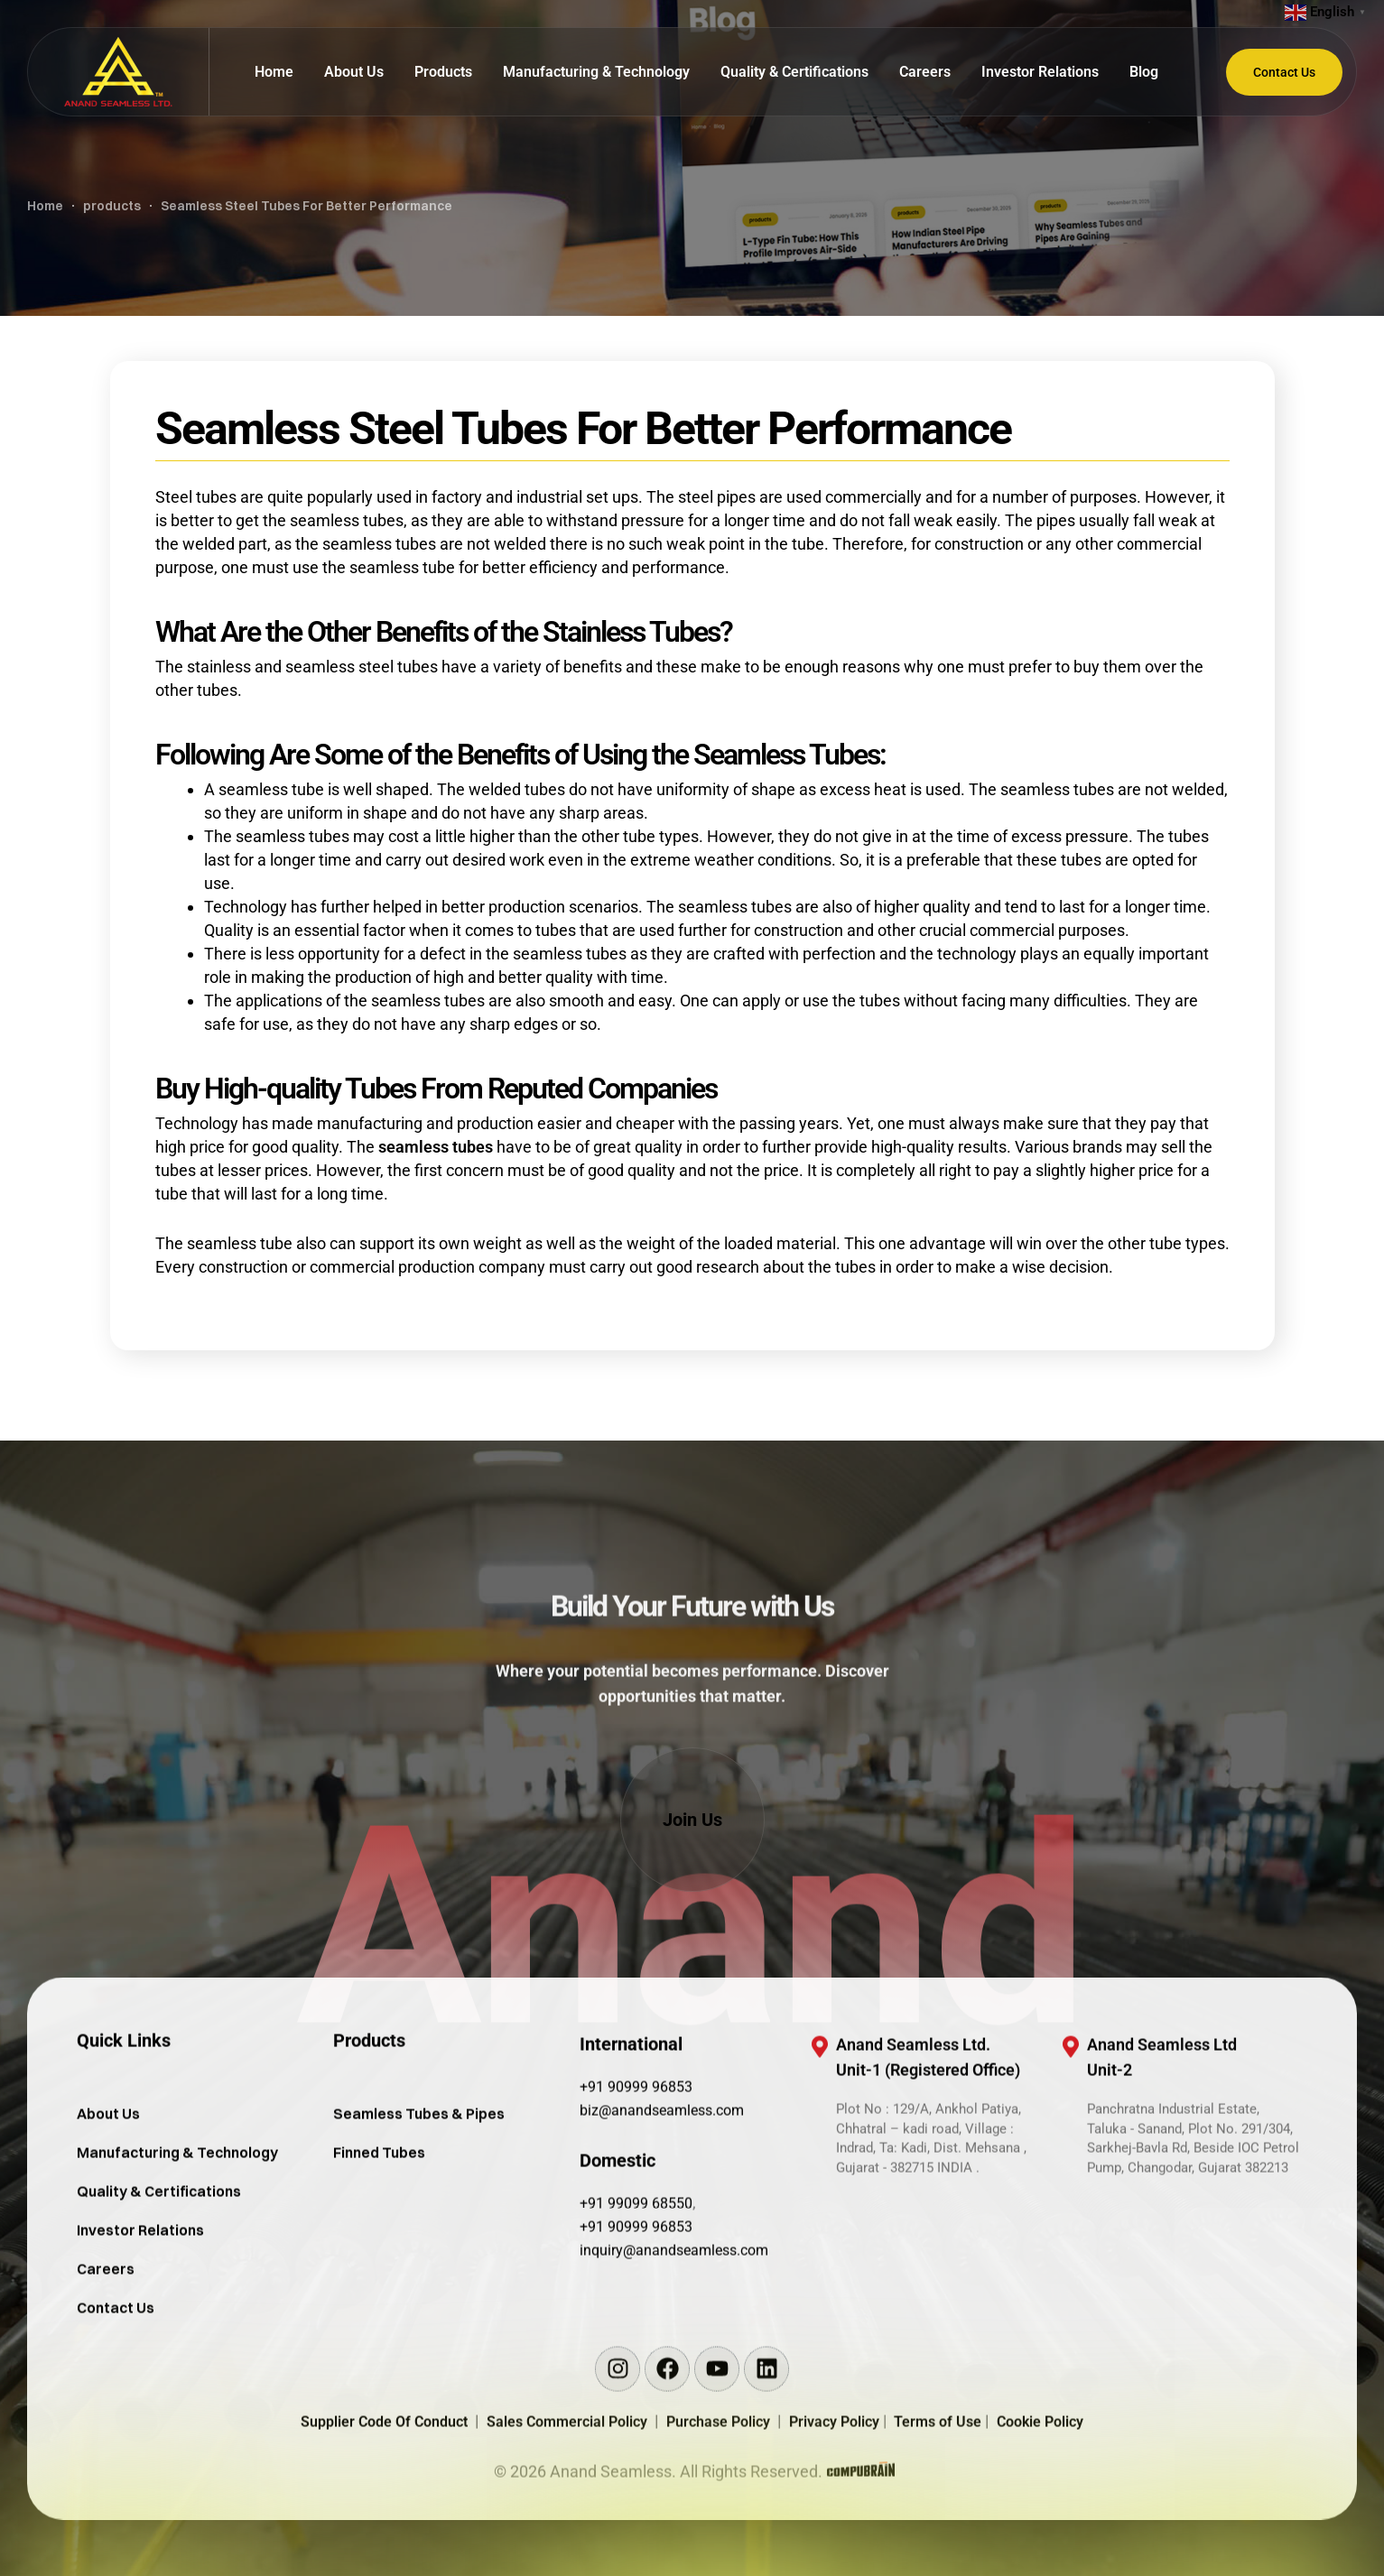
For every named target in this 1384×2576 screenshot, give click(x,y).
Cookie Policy (1040, 2503)
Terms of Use (939, 2503)
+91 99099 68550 (636, 2285)
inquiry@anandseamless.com (674, 2332)
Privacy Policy (836, 2503)
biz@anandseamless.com (662, 2192)
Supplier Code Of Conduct (384, 2503)
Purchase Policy (721, 2503)
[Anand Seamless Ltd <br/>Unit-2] (1071, 2129)
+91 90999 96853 (636, 2169)
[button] (692, 1819)
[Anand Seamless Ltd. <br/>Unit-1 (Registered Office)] (820, 2129)
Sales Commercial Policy (571, 2503)
